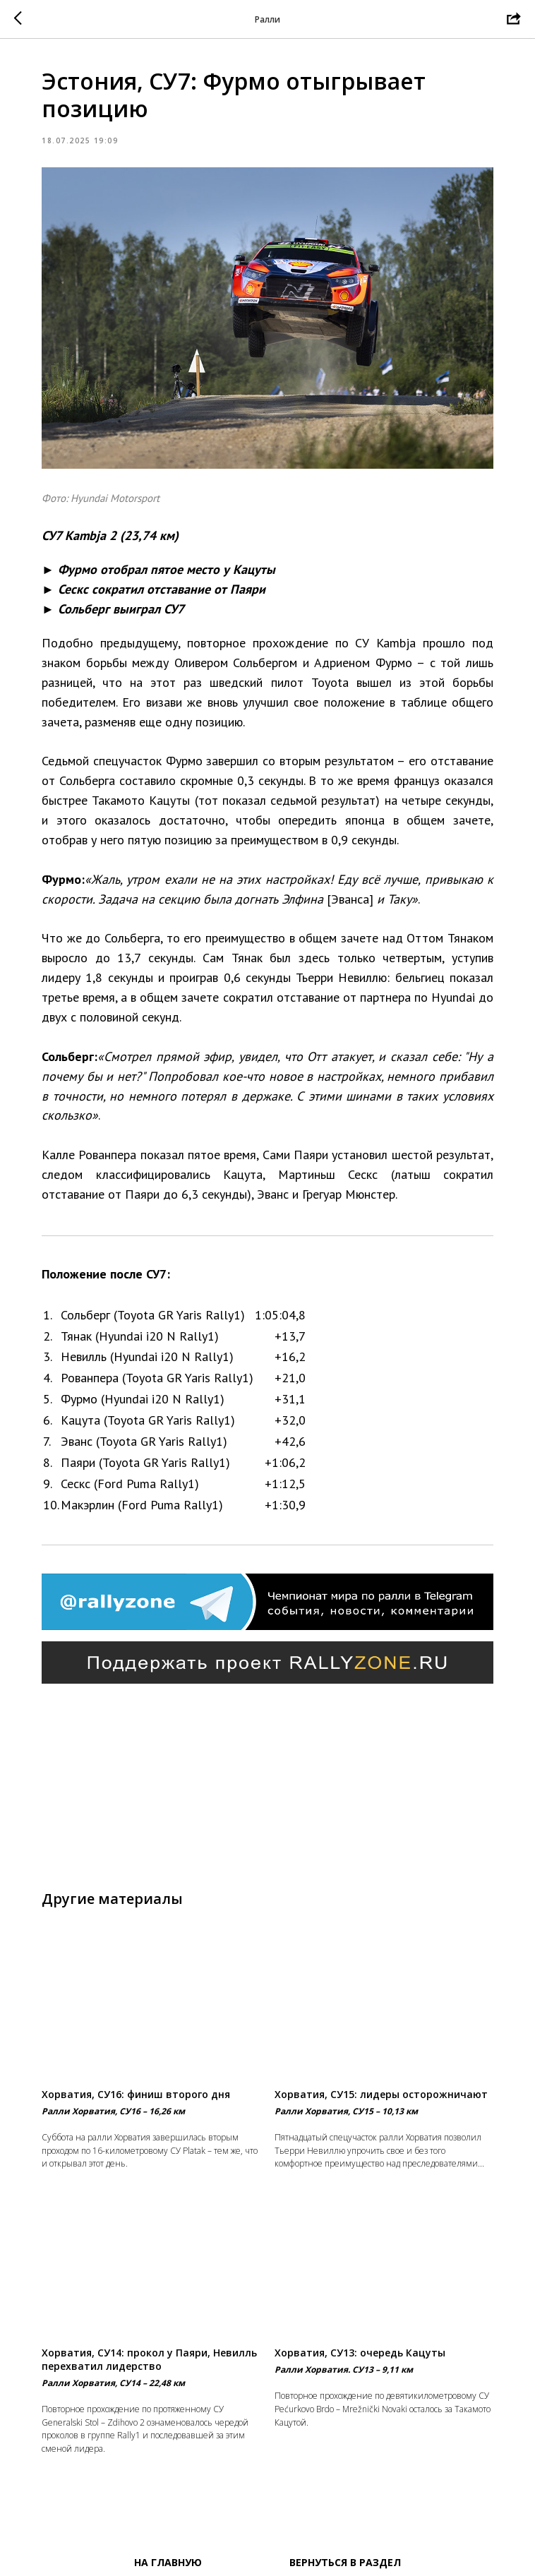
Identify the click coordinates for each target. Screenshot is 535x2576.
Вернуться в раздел (345, 2562)
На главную (168, 2562)
